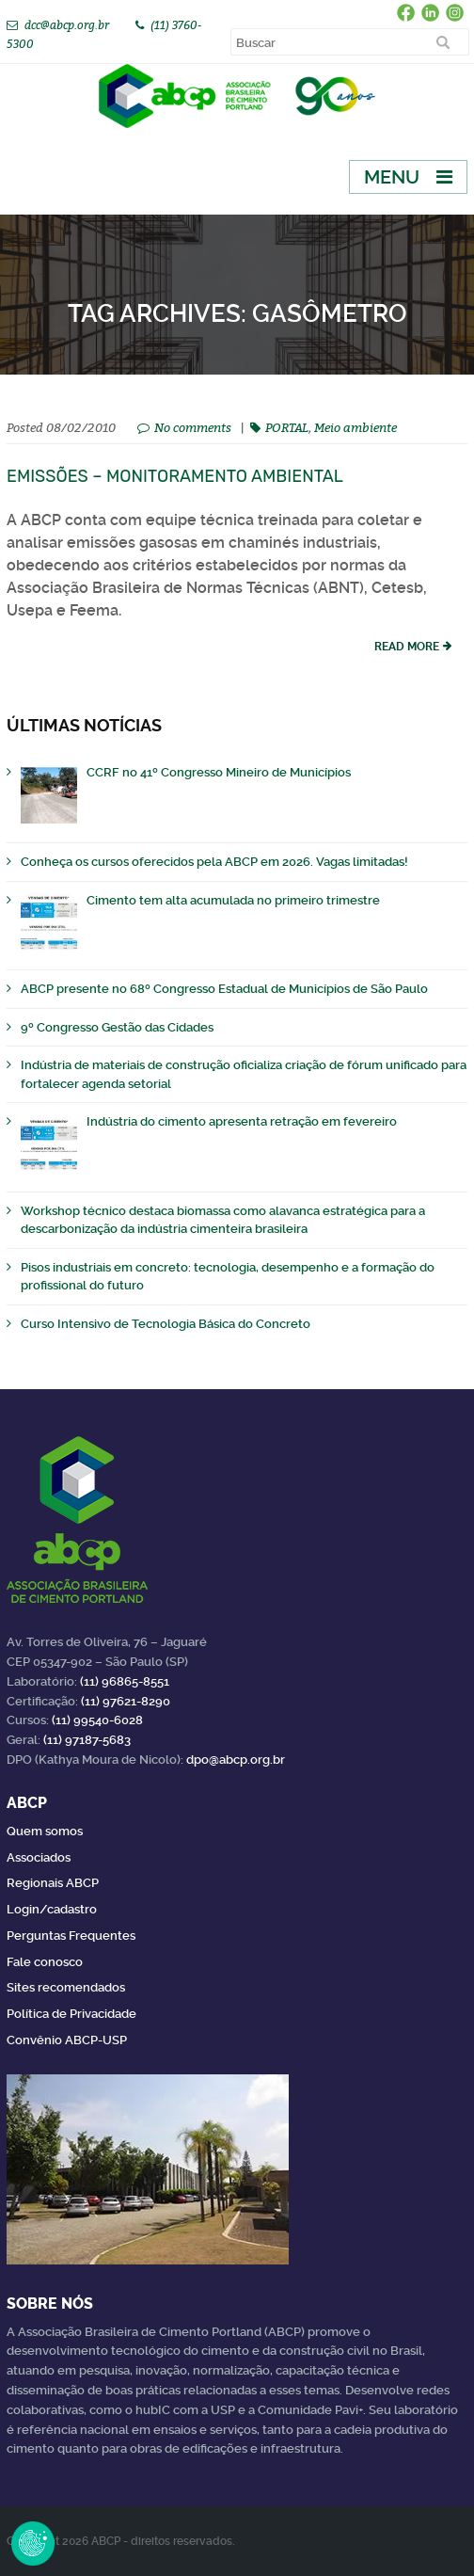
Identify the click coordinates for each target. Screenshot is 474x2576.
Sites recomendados (66, 1987)
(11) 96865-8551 (124, 1681)
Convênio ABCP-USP (67, 2040)
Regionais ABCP (53, 1883)
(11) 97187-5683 (87, 1740)
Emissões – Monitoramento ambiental (175, 476)
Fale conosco (45, 1962)
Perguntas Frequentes (71, 1935)
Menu (391, 177)
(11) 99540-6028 (97, 1720)
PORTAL (286, 427)
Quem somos (45, 1831)
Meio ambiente (355, 427)
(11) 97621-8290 (125, 1701)
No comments (192, 427)
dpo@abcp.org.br (235, 1759)
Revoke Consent (32, 2543)
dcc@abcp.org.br (66, 25)
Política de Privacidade (71, 2014)
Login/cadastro (52, 1909)
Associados (39, 1857)
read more (406, 646)
